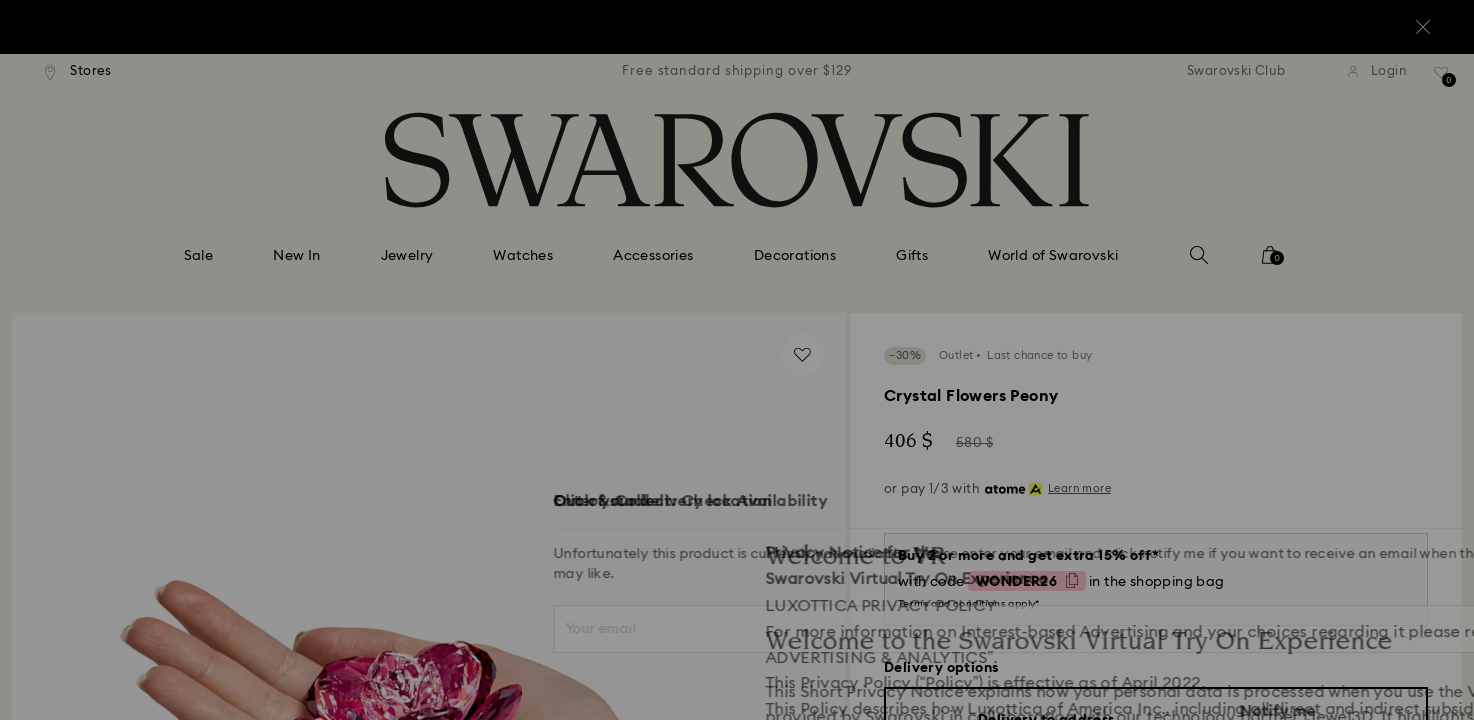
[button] (1066, 242)
